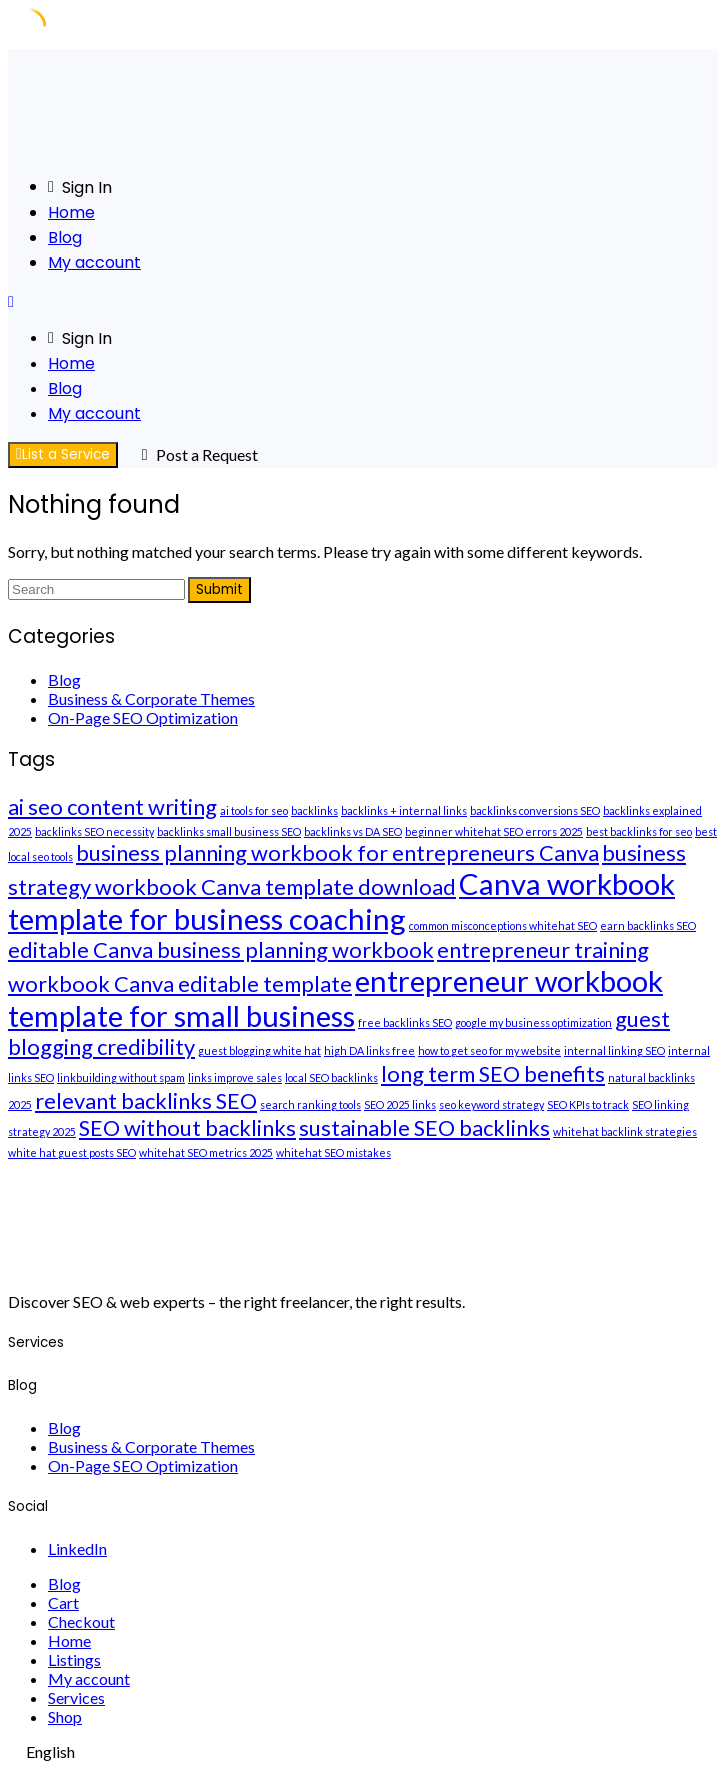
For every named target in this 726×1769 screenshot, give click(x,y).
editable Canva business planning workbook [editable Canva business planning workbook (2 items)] (221, 949)
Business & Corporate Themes (151, 698)
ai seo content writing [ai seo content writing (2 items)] (112, 806)
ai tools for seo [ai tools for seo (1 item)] (254, 810)
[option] (363, 1751)
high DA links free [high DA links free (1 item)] (369, 1050)
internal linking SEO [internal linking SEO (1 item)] (614, 1050)
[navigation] (363, 1751)
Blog (65, 237)
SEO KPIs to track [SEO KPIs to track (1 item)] (588, 1104)
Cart (63, 1602)
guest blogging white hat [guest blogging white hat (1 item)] (259, 1050)
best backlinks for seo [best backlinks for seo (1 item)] (639, 831)
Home (71, 212)
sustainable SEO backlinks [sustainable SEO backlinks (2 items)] (424, 1127)
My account (94, 262)
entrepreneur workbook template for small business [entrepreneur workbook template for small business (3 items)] (335, 998)
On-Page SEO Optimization (143, 717)
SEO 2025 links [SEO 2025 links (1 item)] (400, 1104)
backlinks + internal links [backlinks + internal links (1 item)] (404, 810)
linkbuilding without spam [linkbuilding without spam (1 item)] (121, 1077)
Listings (74, 1659)
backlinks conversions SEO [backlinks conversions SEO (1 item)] (535, 810)
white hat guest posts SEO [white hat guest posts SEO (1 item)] (72, 1152)
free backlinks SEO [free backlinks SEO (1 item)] (405, 1022)
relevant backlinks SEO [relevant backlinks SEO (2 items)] (146, 1100)
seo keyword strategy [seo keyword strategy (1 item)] (491, 1104)
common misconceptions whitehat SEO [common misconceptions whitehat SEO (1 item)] (503, 925)
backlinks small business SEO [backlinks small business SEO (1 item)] (229, 831)
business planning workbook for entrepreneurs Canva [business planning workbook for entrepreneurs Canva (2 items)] (337, 852)
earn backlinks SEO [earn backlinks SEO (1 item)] (648, 925)
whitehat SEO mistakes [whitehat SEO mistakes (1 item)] (333, 1152)
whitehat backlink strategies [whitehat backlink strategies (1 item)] (625, 1131)
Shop (65, 1716)
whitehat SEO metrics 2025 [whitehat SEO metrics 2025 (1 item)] (206, 1152)
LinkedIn (77, 1548)
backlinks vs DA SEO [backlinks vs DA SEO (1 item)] (353, 831)
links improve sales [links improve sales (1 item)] (235, 1077)
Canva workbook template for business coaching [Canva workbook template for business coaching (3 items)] (341, 901)
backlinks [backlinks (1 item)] (314, 810)
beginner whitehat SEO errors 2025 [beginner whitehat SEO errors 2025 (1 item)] (494, 831)
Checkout (81, 1621)
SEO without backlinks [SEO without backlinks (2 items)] (187, 1127)
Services (76, 1697)
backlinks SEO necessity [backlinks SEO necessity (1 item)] (94, 831)
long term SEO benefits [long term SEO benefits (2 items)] (493, 1073)
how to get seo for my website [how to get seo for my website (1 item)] (489, 1050)
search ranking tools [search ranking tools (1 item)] (310, 1104)
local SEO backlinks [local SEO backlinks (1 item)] (331, 1077)
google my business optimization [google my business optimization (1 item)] (533, 1022)
